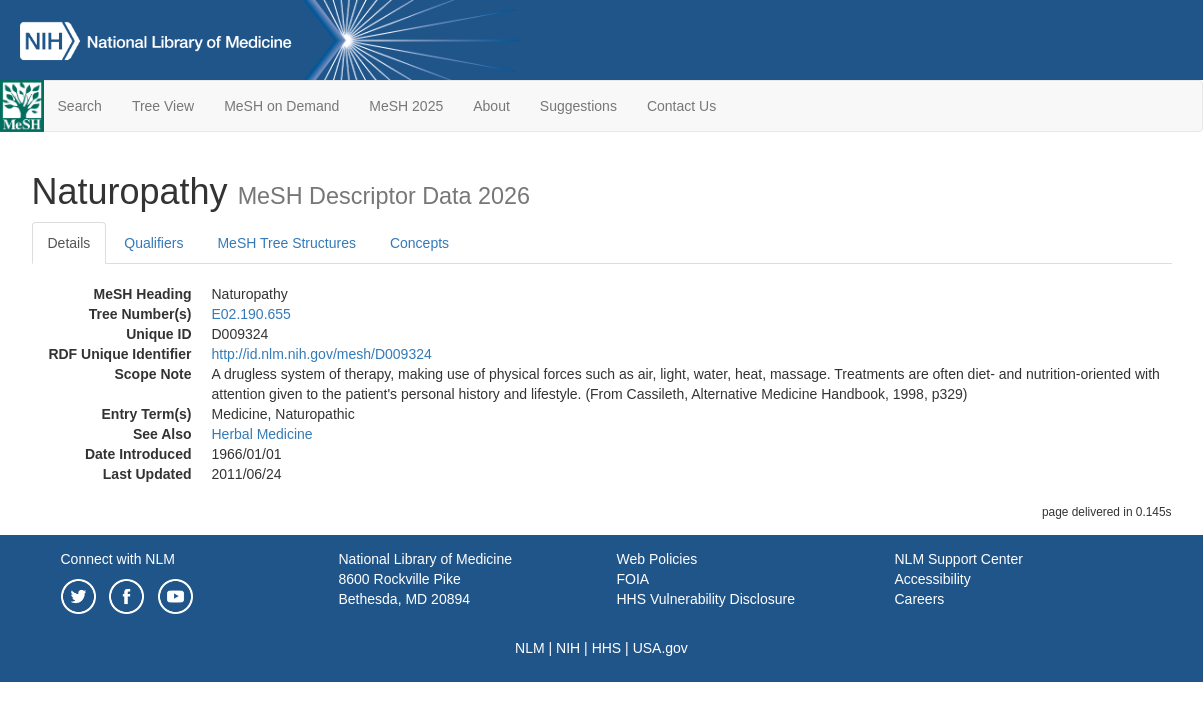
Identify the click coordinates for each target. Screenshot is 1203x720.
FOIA (633, 579)
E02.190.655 (251, 314)
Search (80, 106)
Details (69, 243)
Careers (920, 599)
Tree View (163, 106)
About (491, 106)
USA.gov (660, 648)
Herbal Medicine (262, 434)
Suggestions (578, 106)
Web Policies (657, 559)
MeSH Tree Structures (286, 243)
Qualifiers (153, 243)
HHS (607, 648)
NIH (568, 648)
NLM (530, 648)
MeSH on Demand (281, 106)
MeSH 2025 (406, 106)
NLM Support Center (959, 559)
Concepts (419, 243)
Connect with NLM (118, 559)
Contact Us (681, 106)
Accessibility (933, 579)
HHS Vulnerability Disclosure (706, 599)
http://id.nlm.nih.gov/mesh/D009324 (322, 354)
